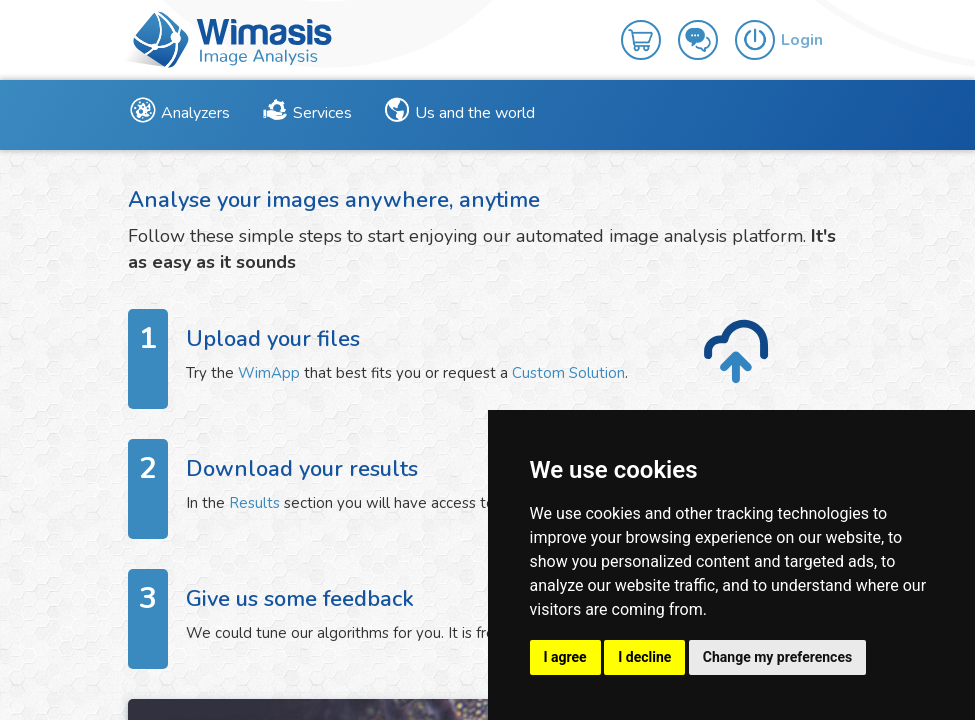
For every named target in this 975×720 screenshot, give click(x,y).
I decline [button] (644, 657)
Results (254, 503)
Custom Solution (568, 373)
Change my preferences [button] (777, 657)
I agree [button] (565, 657)
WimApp (269, 373)
